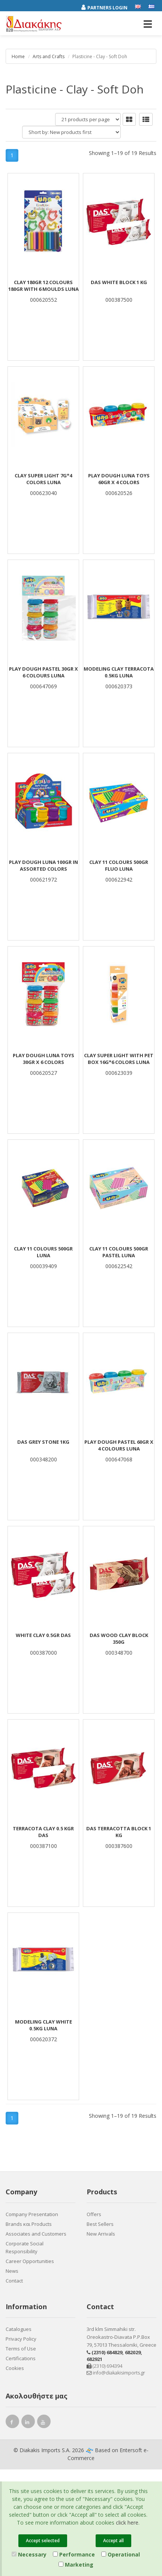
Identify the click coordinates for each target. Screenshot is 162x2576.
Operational (120, 2554)
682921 (94, 2359)
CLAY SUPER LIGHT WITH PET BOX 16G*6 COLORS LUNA (118, 1058)
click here (127, 2522)
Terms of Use (21, 2348)
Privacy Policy (21, 2338)
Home (18, 56)
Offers (94, 2214)
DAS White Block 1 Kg (119, 282)
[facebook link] (12, 2423)
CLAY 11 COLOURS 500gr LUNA (43, 1252)
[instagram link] (28, 2423)
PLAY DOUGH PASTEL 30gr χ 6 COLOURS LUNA (43, 672)
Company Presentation (32, 2214)
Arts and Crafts (48, 56)
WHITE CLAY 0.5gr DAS (43, 1635)
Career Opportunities (30, 2261)
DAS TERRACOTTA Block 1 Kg (118, 1832)
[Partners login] (108, 6)
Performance (74, 2554)
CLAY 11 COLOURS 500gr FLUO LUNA (118, 865)
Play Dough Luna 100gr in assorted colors (43, 865)
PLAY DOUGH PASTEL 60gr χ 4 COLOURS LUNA (118, 1445)
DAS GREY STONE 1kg (43, 1441)
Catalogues (19, 2329)
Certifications (21, 2358)
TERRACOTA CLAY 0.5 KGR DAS (43, 1832)
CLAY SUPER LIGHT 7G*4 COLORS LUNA (43, 479)
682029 (133, 2352)
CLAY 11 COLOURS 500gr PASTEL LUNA (118, 1252)
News (12, 2271)
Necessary (29, 2554)
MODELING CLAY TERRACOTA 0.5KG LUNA (119, 672)
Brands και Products (29, 2224)
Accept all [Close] (113, 2540)
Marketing (75, 2564)
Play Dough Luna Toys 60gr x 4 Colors (119, 479)
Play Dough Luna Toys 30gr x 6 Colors (43, 1058)
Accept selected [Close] (43, 2540)
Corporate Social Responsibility (25, 2247)
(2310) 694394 (104, 2365)
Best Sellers (100, 2224)
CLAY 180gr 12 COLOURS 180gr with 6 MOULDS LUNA (43, 285)
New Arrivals (101, 2233)
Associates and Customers (36, 2233)
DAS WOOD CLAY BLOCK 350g (119, 1638)
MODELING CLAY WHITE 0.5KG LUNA (43, 2025)
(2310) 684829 (107, 2352)
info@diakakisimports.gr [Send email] (116, 2372)
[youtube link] (44, 2423)
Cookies (15, 2368)
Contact (14, 2280)
